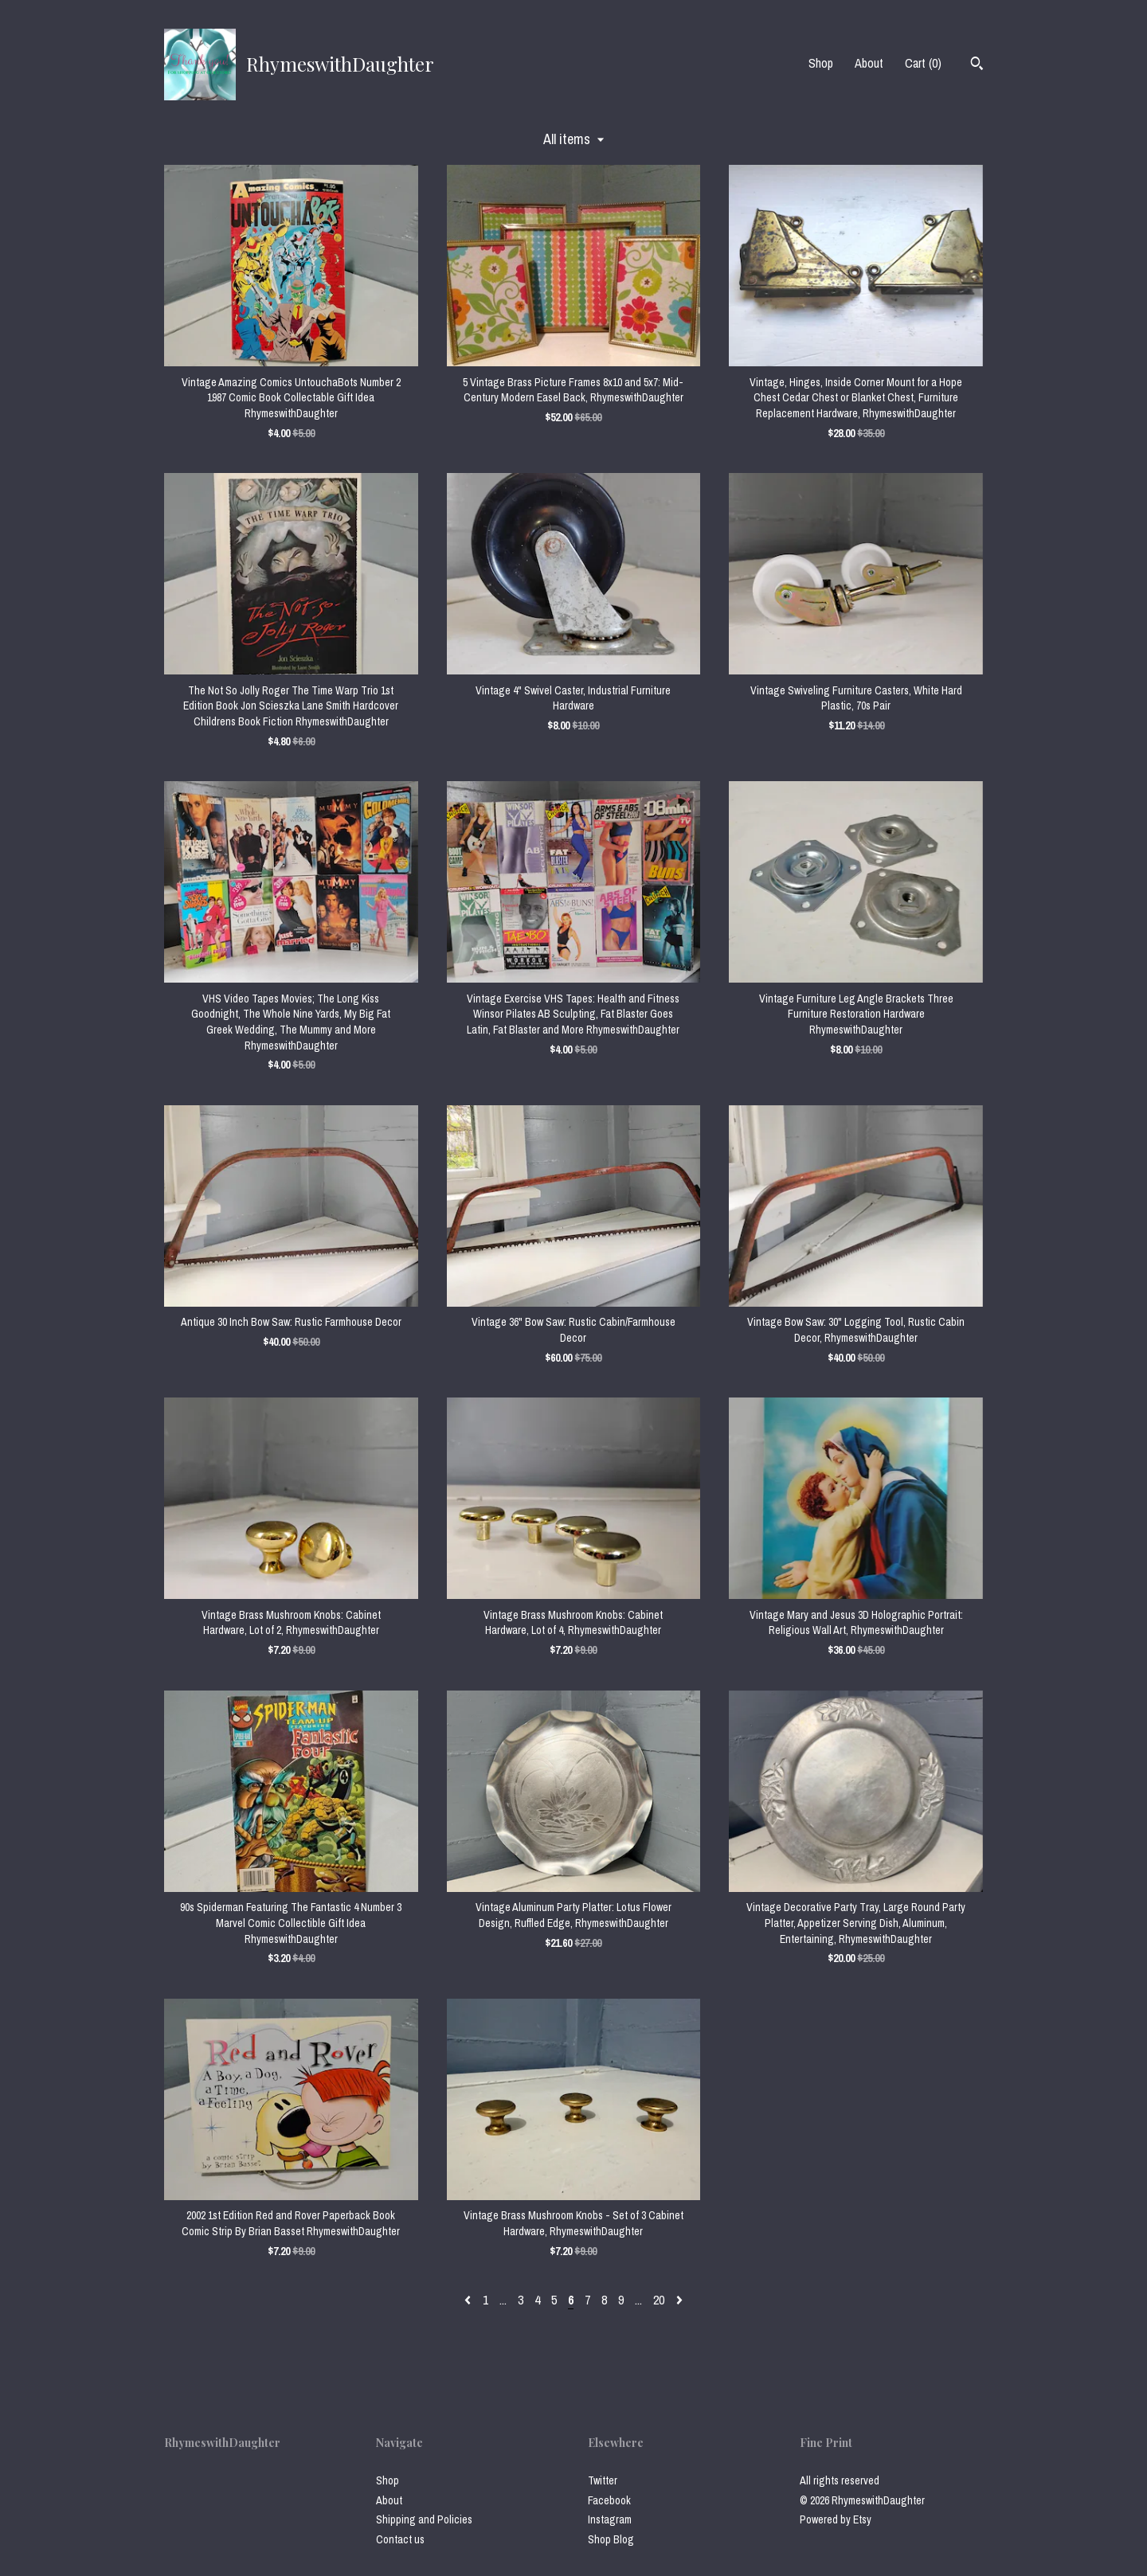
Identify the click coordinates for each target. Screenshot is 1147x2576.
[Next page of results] (679, 2299)
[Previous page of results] (469, 2299)
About (869, 63)
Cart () (923, 63)
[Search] (977, 65)
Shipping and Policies (424, 2519)
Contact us (400, 2539)
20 (658, 2299)
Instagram (610, 2519)
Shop (820, 63)
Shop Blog (611, 2539)
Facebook (609, 2500)
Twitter (602, 2480)
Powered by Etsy (835, 2519)
